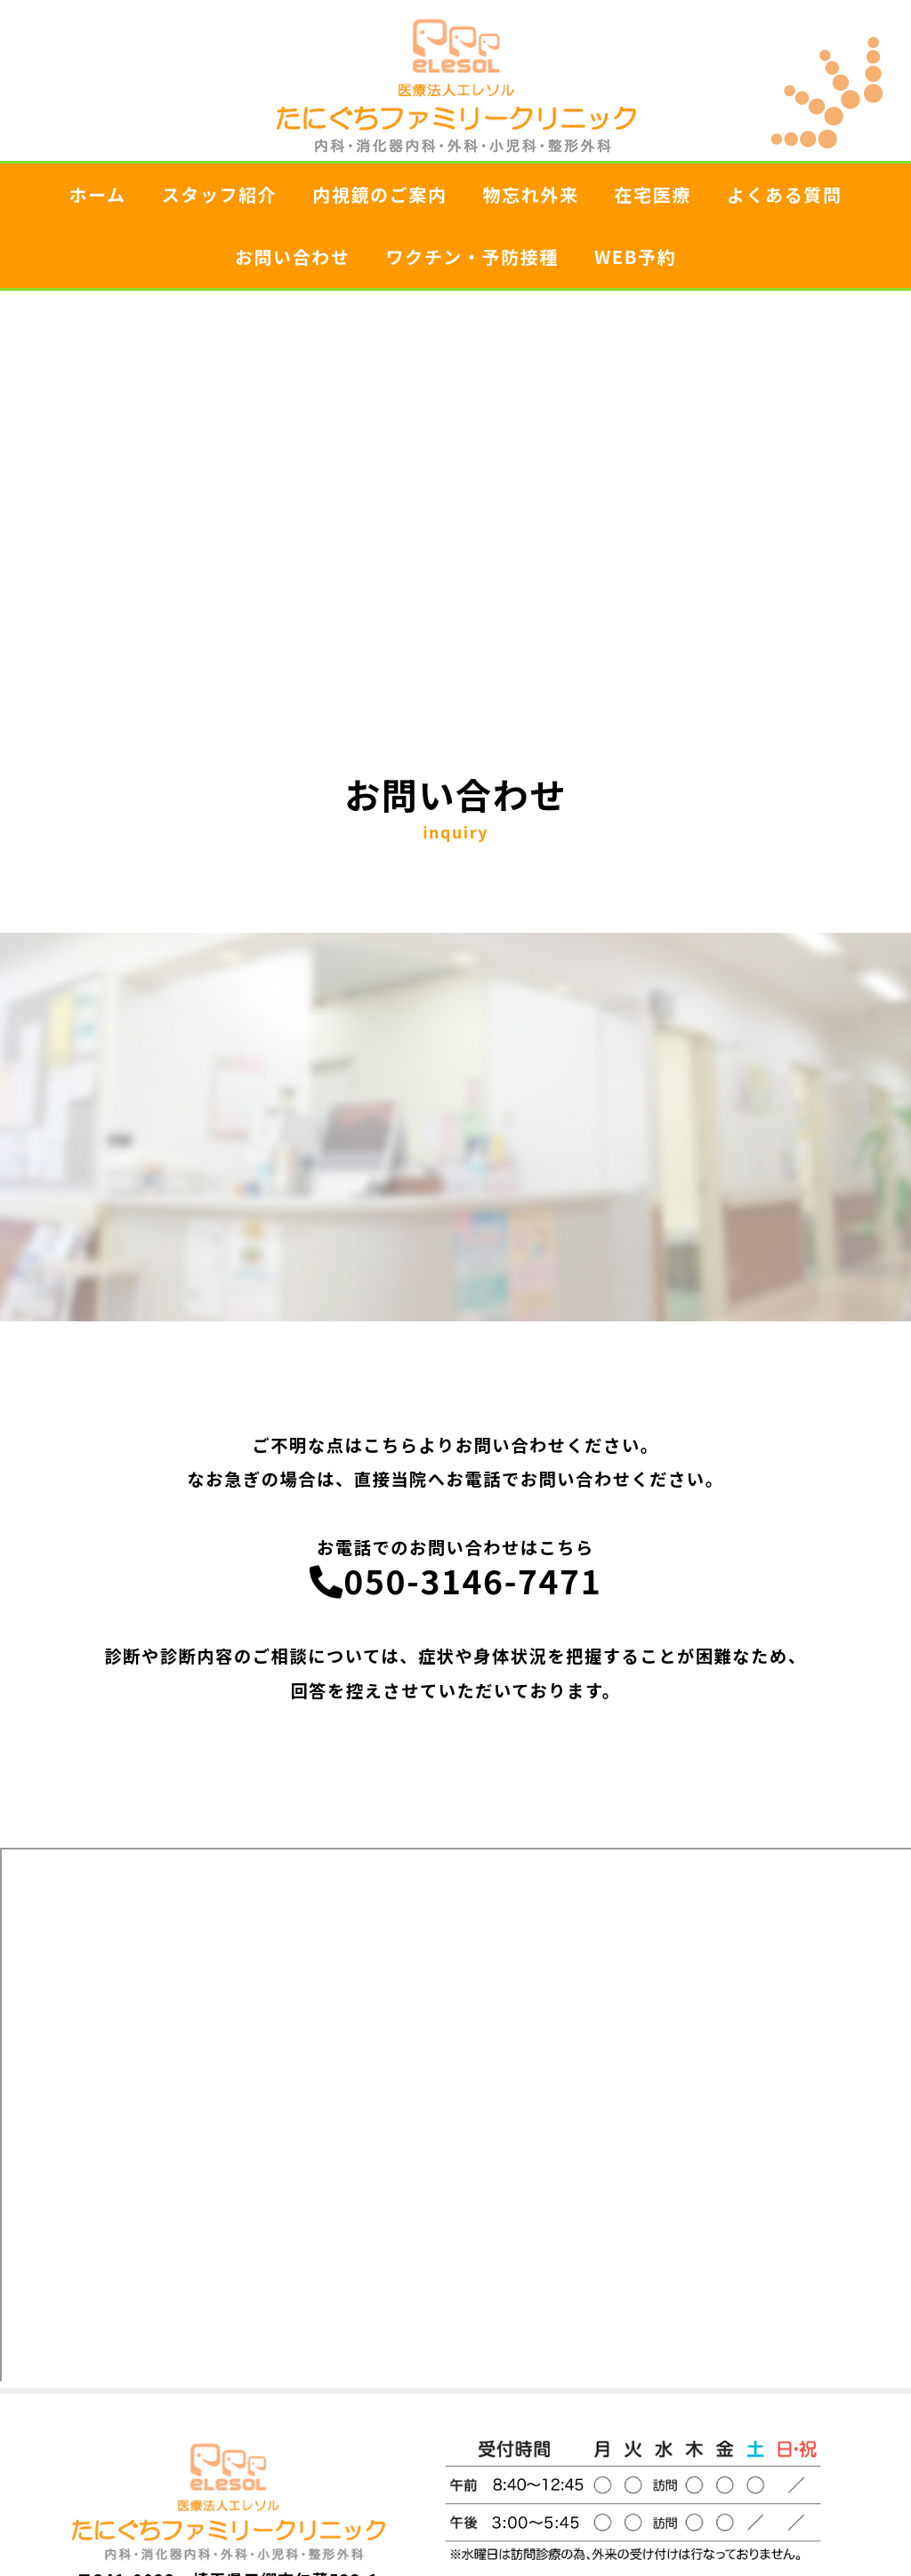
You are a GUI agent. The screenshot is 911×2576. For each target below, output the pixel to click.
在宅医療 (653, 194)
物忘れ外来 (531, 194)
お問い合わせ (293, 256)
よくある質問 (784, 194)
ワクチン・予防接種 (471, 256)
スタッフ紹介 (220, 194)
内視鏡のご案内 (379, 194)
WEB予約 (635, 256)
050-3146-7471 (455, 1581)
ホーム (97, 194)
